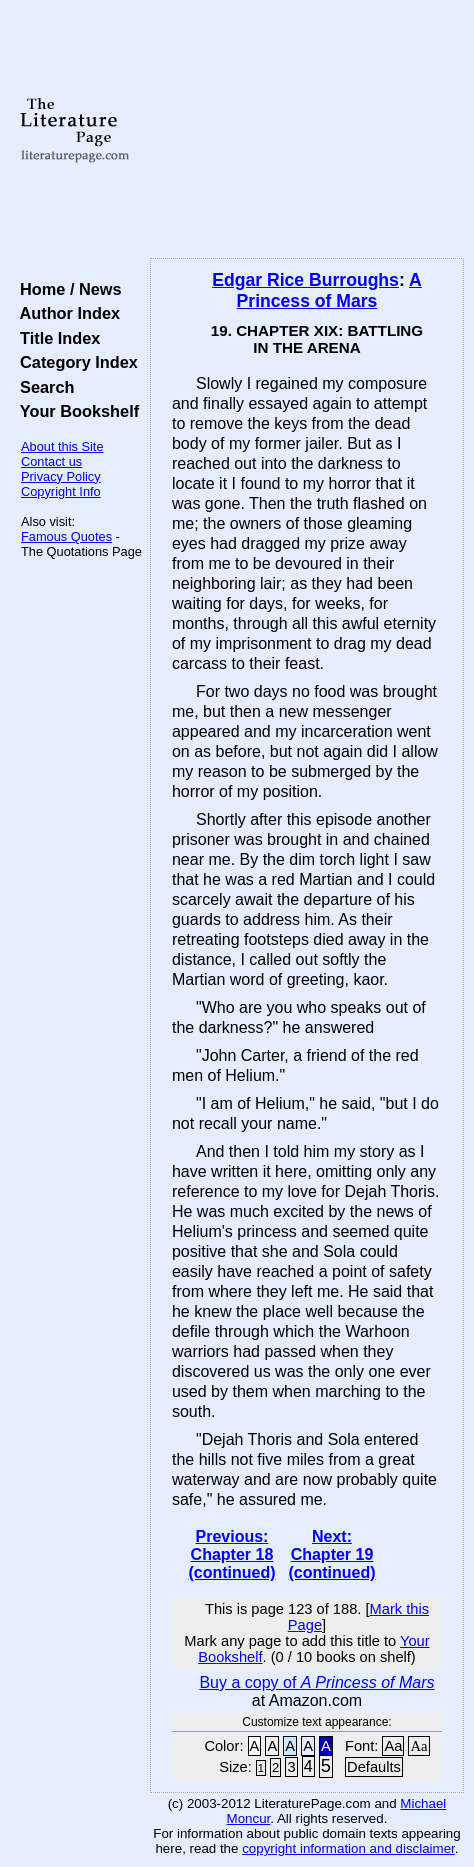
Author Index (65, 313)
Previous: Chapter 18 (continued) (231, 1554)
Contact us (51, 461)
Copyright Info (61, 491)
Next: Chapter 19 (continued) (331, 1554)
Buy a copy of (316, 1682)
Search (42, 387)
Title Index (55, 338)
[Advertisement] (307, 130)
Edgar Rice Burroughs (305, 280)
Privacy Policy (61, 476)
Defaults (374, 1767)
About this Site (62, 446)
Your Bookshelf (75, 411)
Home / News (66, 289)
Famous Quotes (66, 536)
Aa (393, 1746)
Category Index (74, 362)
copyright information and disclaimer (348, 1848)
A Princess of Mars (329, 290)
